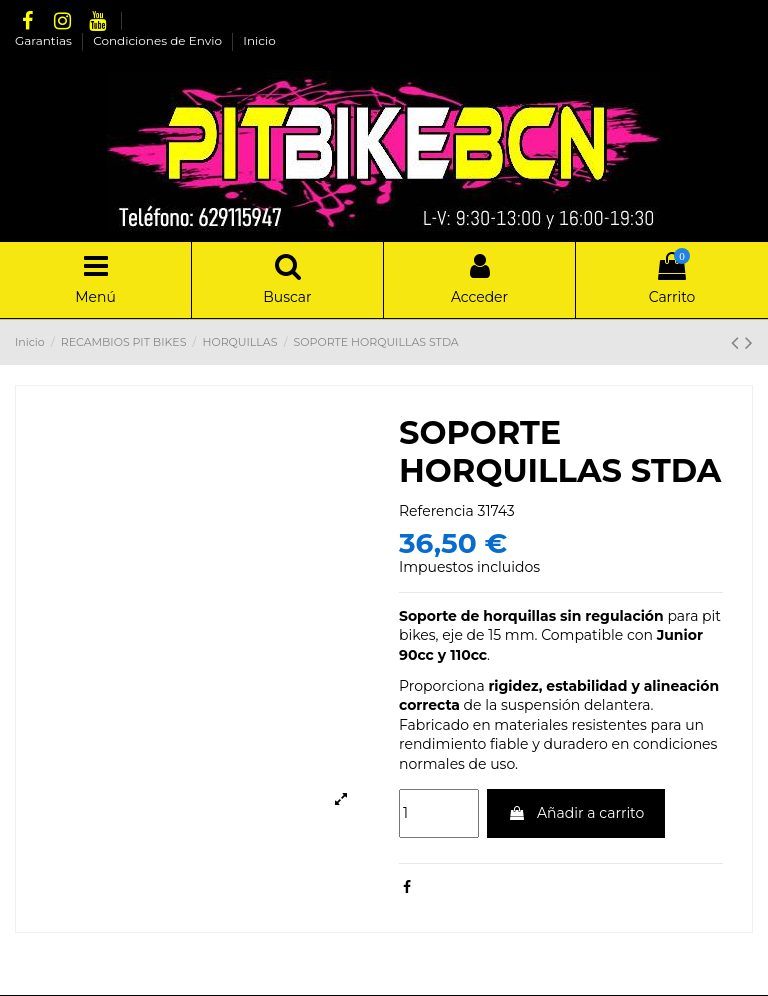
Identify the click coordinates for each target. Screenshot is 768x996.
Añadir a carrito (576, 813)
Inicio (259, 40)
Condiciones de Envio (159, 40)
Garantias (45, 40)
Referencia (436, 511)
